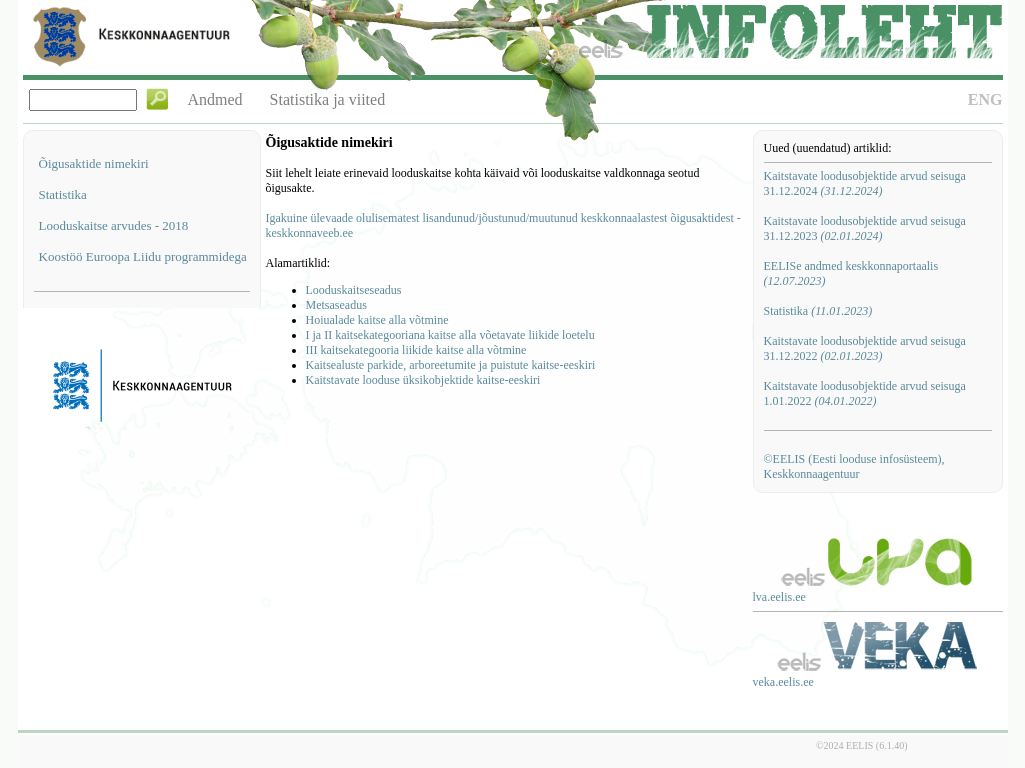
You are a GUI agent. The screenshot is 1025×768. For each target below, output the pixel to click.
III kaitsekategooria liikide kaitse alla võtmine (416, 350)
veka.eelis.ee (783, 682)
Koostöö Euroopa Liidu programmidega (143, 256)
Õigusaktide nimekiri (94, 163)
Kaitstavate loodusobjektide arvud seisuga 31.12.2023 (865, 228)
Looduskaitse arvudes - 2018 (114, 225)
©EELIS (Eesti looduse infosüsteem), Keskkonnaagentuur (854, 466)
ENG (985, 99)
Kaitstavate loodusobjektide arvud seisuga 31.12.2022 (865, 348)
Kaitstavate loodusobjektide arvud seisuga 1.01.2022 (865, 393)
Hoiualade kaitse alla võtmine (377, 320)
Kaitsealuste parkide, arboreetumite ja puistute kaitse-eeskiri (451, 365)
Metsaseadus (336, 305)
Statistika (63, 194)
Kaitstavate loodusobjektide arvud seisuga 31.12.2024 (865, 183)
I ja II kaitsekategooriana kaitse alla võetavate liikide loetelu (450, 335)
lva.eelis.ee (779, 597)
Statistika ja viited (328, 99)
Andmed (215, 99)
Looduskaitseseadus (354, 290)
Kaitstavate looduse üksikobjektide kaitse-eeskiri (423, 380)
